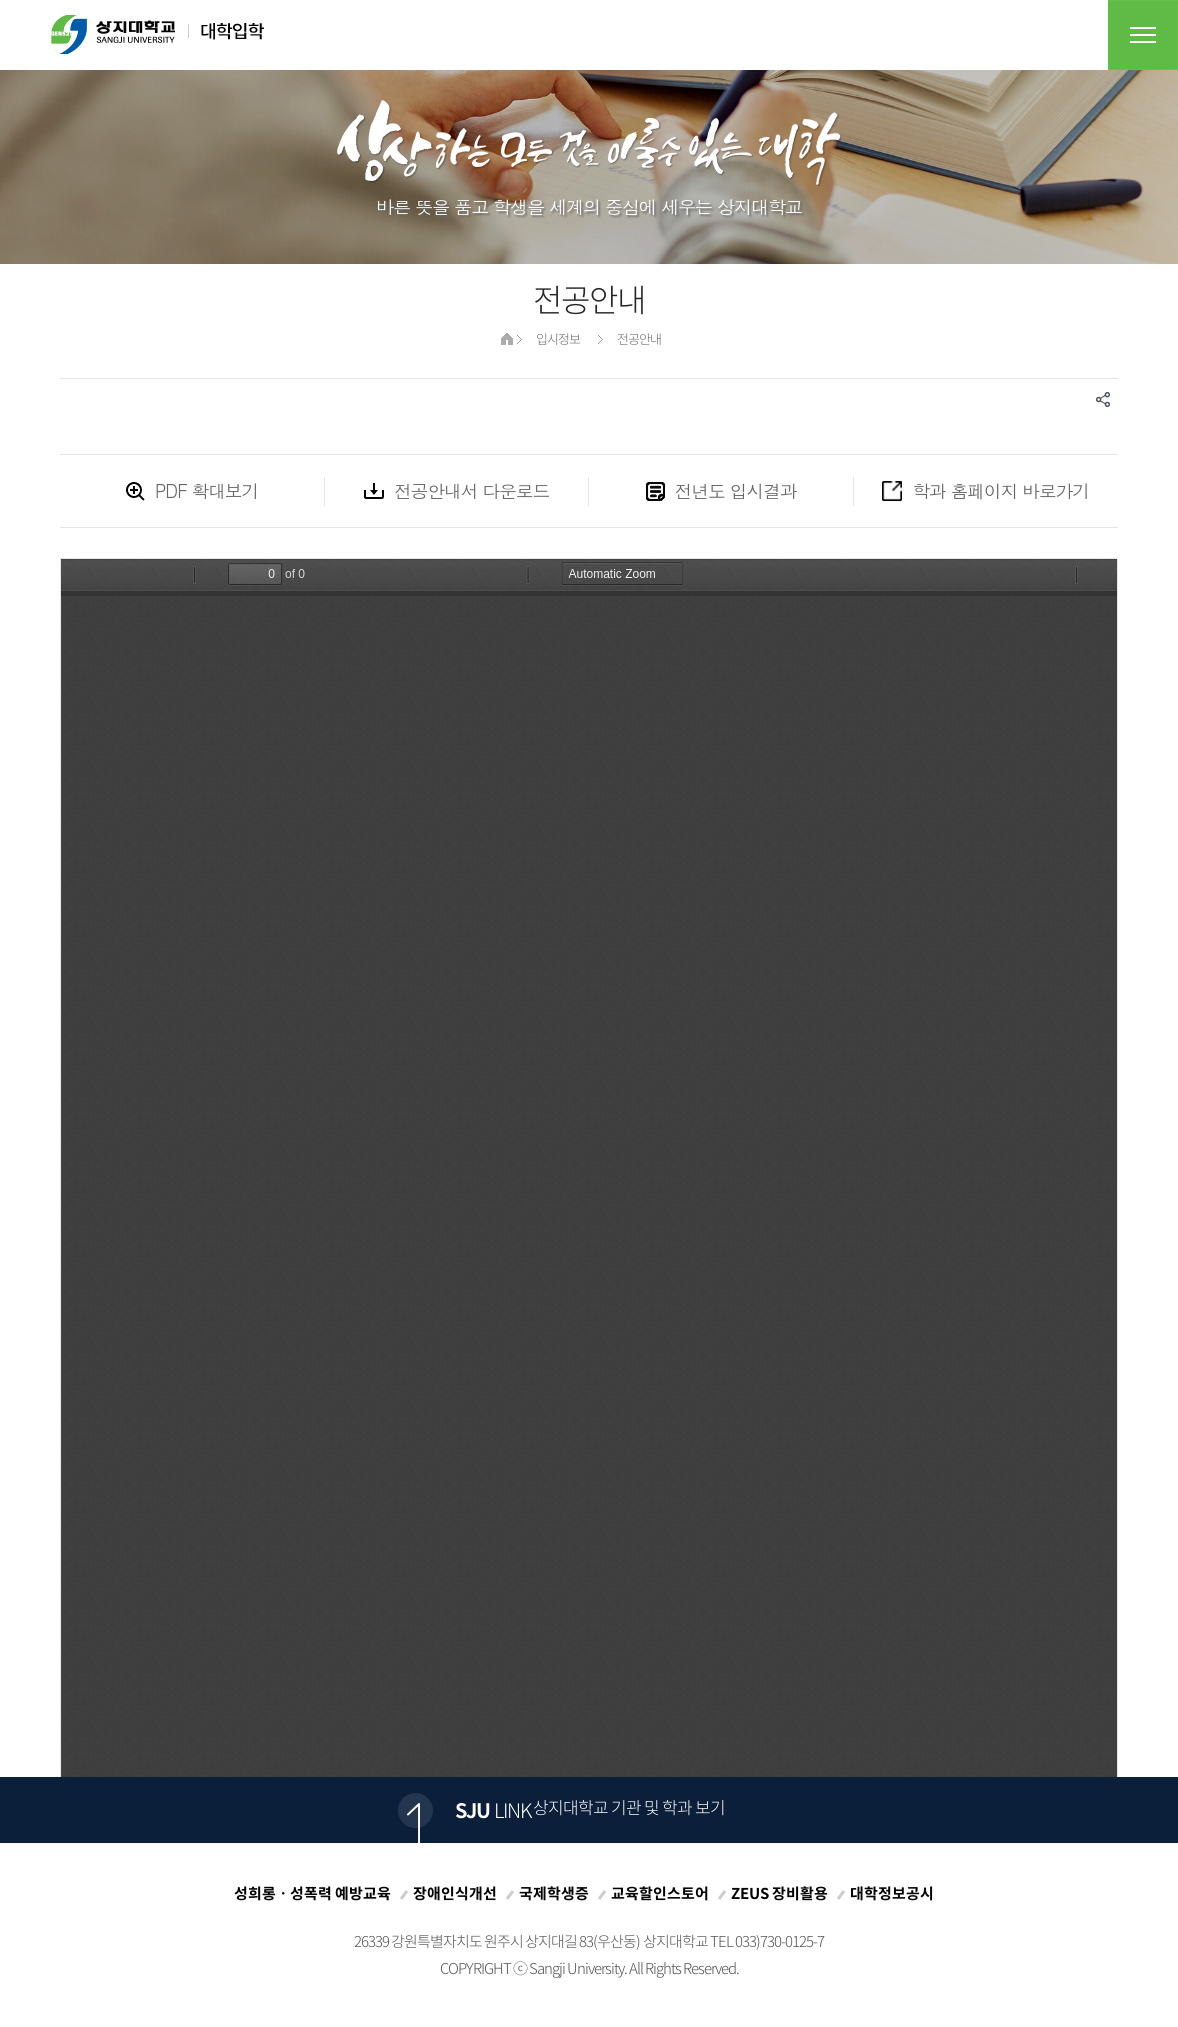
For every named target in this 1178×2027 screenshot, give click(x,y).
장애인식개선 (455, 1893)
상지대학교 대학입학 (157, 34)
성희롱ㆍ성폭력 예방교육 (312, 1893)
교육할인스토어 (660, 1893)
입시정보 (558, 338)
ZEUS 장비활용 (779, 1893)
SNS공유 (1103, 399)
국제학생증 (554, 1893)
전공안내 (639, 338)
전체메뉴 (1143, 35)
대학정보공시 (892, 1893)
